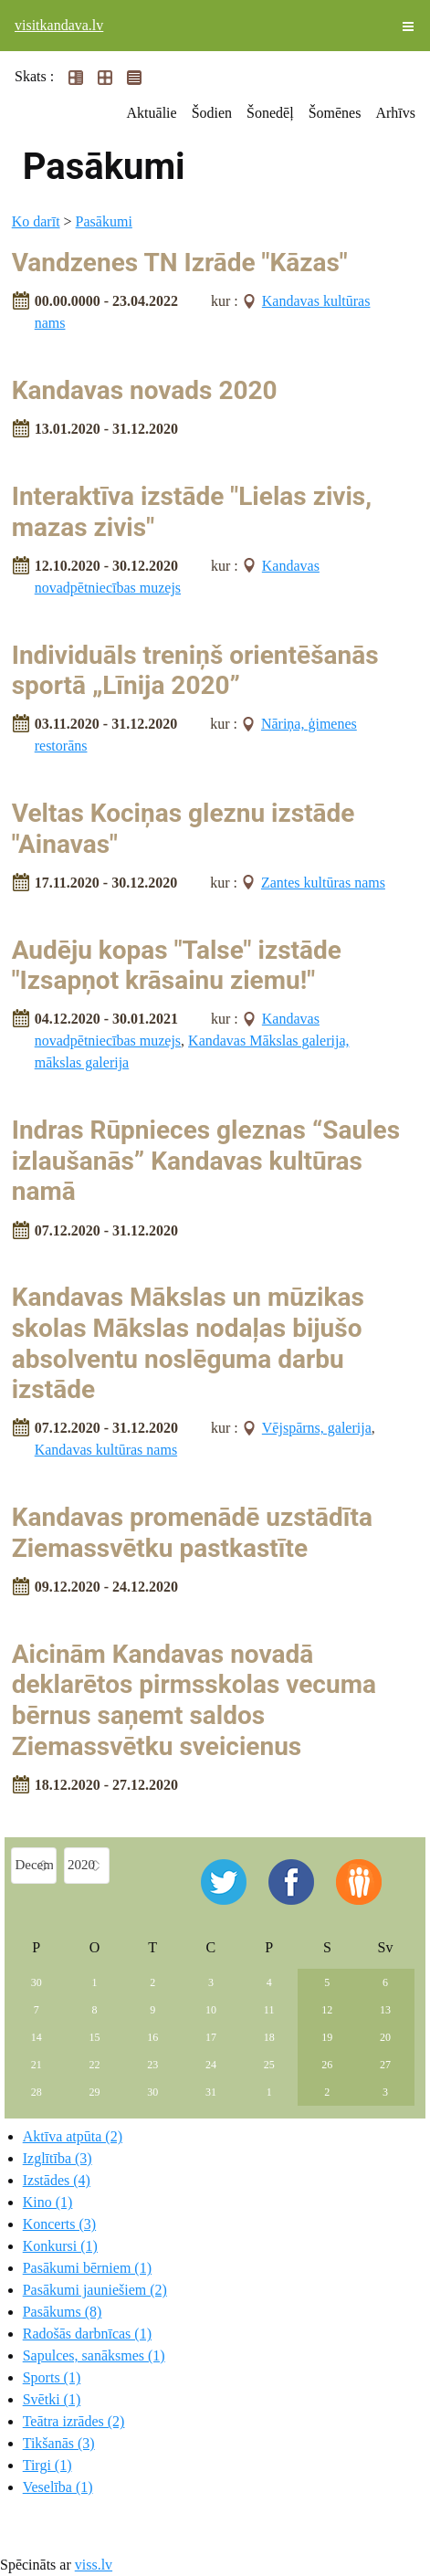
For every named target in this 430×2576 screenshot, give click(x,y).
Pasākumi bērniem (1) (87, 2268)
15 (94, 2037)
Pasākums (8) (62, 2311)
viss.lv (93, 2564)
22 (94, 2064)
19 (326, 2037)
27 (385, 2064)
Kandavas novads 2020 (145, 390)
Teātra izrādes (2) (74, 2421)
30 (36, 1982)
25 (269, 2064)
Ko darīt (36, 221)
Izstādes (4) (56, 2180)
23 (152, 2064)
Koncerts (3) (59, 2224)
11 (269, 2009)
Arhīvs (395, 113)
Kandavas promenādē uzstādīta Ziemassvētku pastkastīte (192, 1532)
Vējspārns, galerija (317, 1427)
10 (210, 2009)
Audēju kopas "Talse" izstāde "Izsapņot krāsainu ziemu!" (176, 965)
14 (36, 2037)
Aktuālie (152, 113)
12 (326, 2009)
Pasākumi (104, 221)
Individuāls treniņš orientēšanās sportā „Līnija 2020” (195, 670)
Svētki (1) (52, 2399)
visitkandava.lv (59, 25)
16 (152, 2037)
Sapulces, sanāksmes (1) (94, 2355)
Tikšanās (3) (59, 2443)
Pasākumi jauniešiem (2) (95, 2289)
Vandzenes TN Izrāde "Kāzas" (180, 262)
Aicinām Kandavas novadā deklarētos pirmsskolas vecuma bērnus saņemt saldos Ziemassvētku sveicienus (194, 1700)
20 (385, 2037)
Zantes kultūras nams (323, 882)
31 (210, 2092)
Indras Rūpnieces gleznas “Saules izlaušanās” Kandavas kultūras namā (206, 1160)
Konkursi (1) (60, 2246)
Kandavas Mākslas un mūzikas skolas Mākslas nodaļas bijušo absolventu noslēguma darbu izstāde (188, 1343)
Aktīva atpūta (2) (72, 2136)
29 (94, 2092)
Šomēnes (335, 113)
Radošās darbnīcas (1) (87, 2333)
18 (269, 2037)
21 (36, 2064)
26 (326, 2064)
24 (210, 2064)
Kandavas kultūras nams (106, 1449)
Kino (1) (48, 2202)
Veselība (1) (58, 2487)
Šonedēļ (270, 113)
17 (210, 2037)
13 (385, 2009)
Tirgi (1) (47, 2465)
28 (36, 2092)
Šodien (212, 113)
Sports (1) (52, 2377)
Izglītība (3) (57, 2158)
